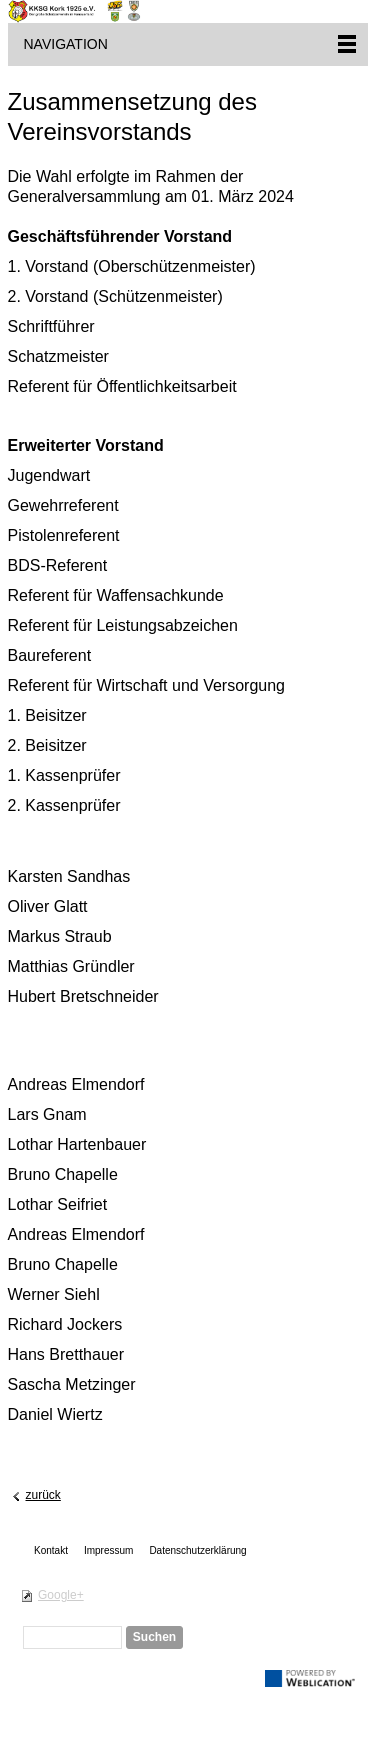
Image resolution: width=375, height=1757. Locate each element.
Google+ (61, 1595)
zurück (43, 1495)
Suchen (154, 1637)
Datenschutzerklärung (197, 1550)
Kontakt (51, 1550)
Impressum (108, 1550)
